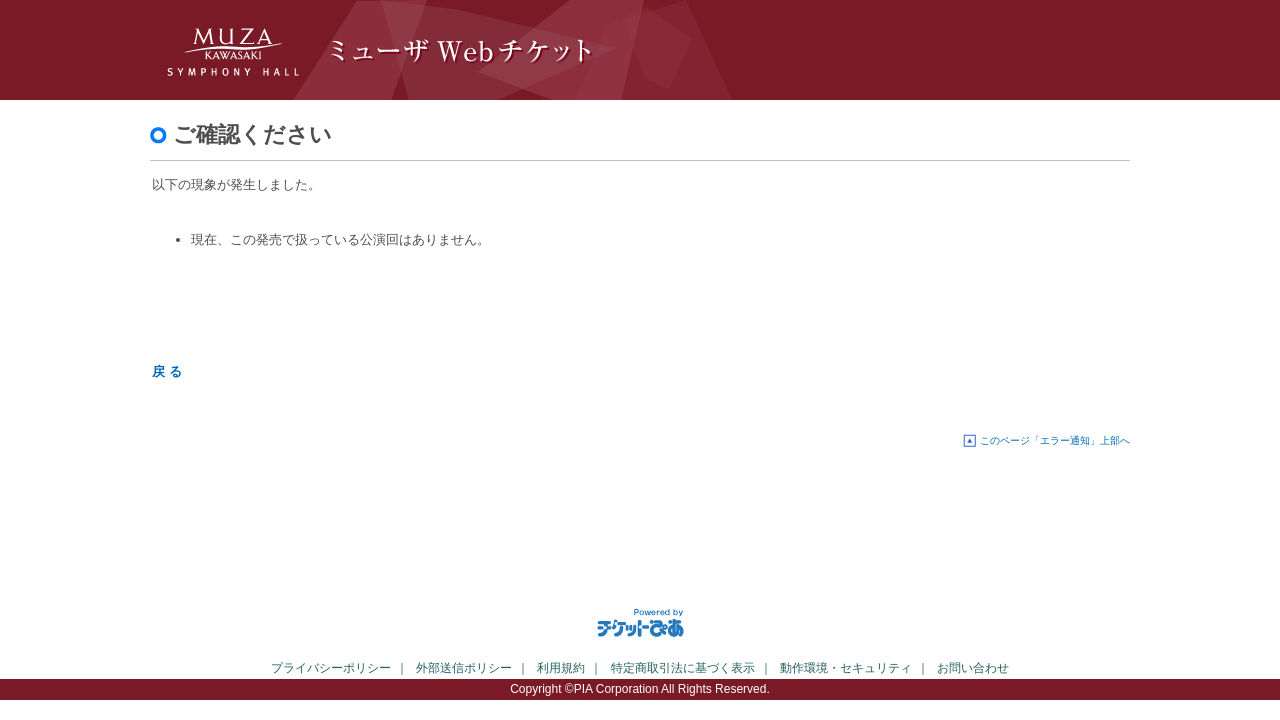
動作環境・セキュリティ (846, 668)
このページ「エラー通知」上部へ (1055, 440)
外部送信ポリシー (464, 668)
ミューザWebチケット (490, 50)
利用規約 (561, 668)
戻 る (167, 371)
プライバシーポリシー (331, 668)
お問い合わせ (973, 668)
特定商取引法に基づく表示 (683, 668)
